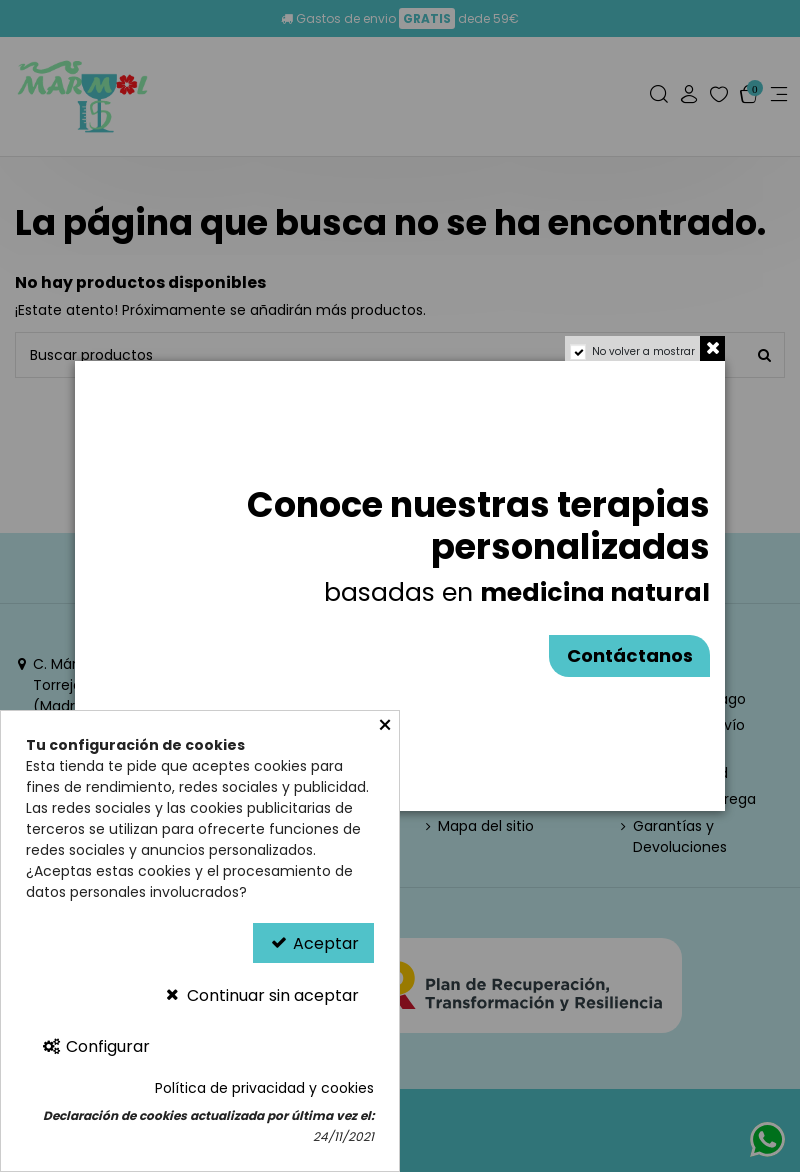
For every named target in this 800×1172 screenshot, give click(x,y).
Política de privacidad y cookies (264, 1088)
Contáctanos (630, 655)
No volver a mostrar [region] (643, 351)
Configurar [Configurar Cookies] (95, 1046)
